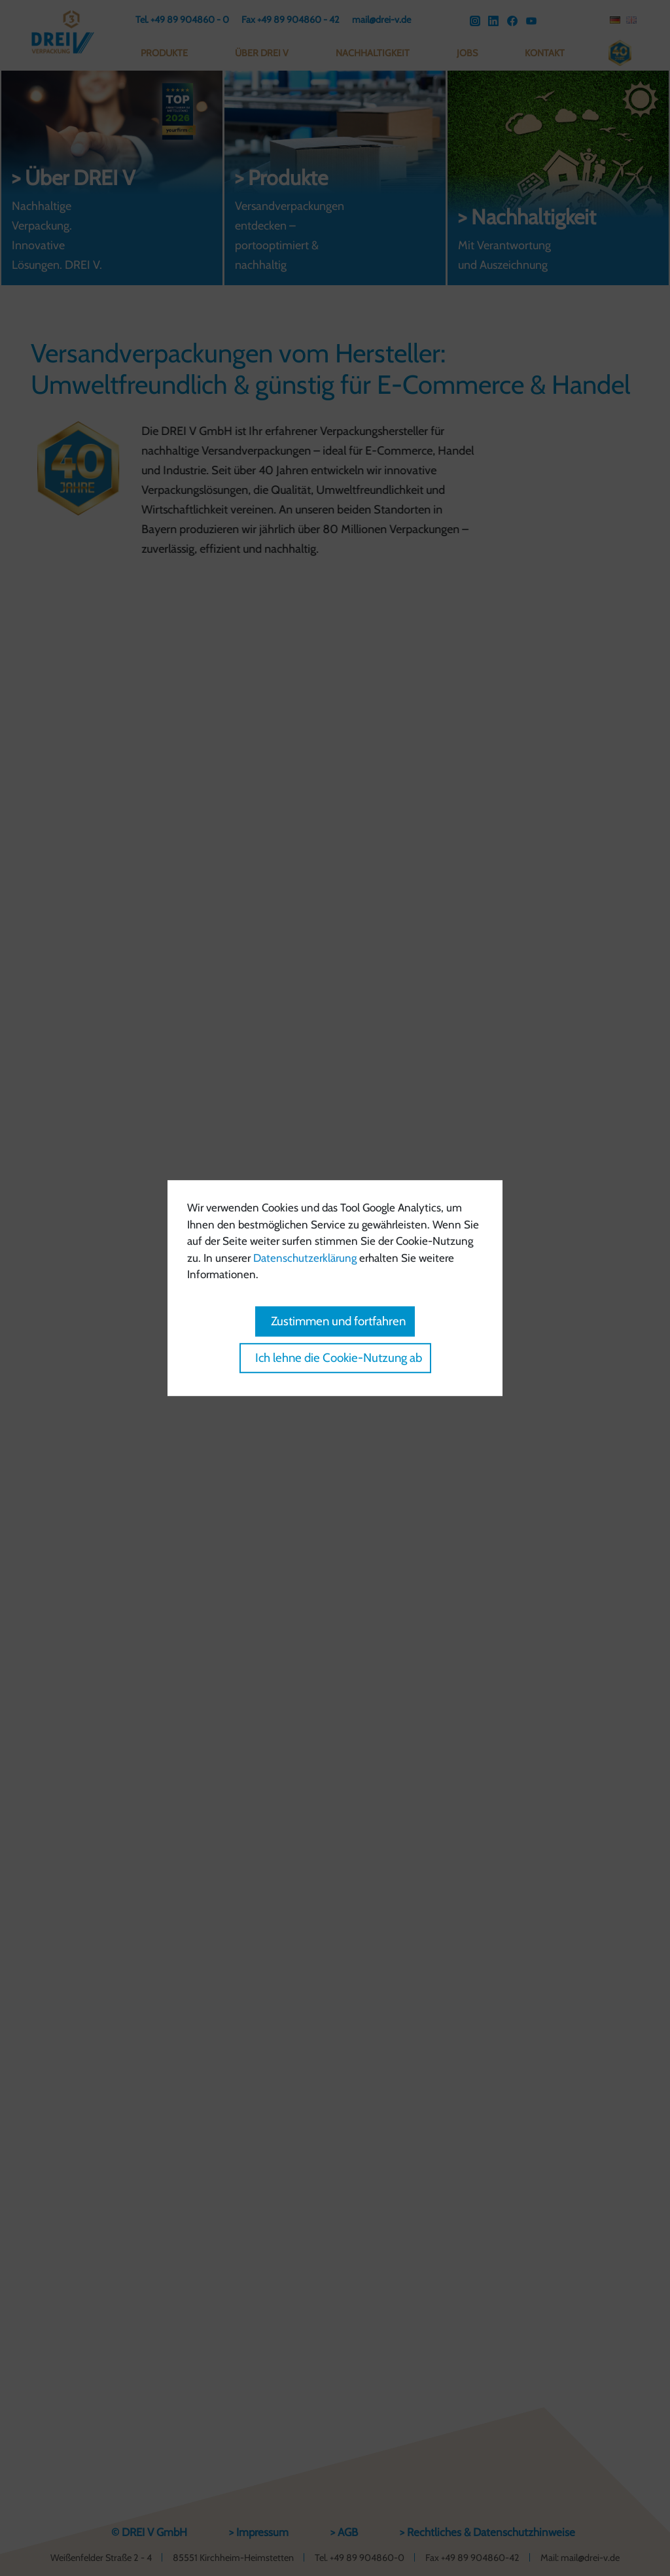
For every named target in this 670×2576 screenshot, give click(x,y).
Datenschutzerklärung (305, 1257)
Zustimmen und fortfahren (338, 1321)
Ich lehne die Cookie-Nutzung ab (338, 1357)
